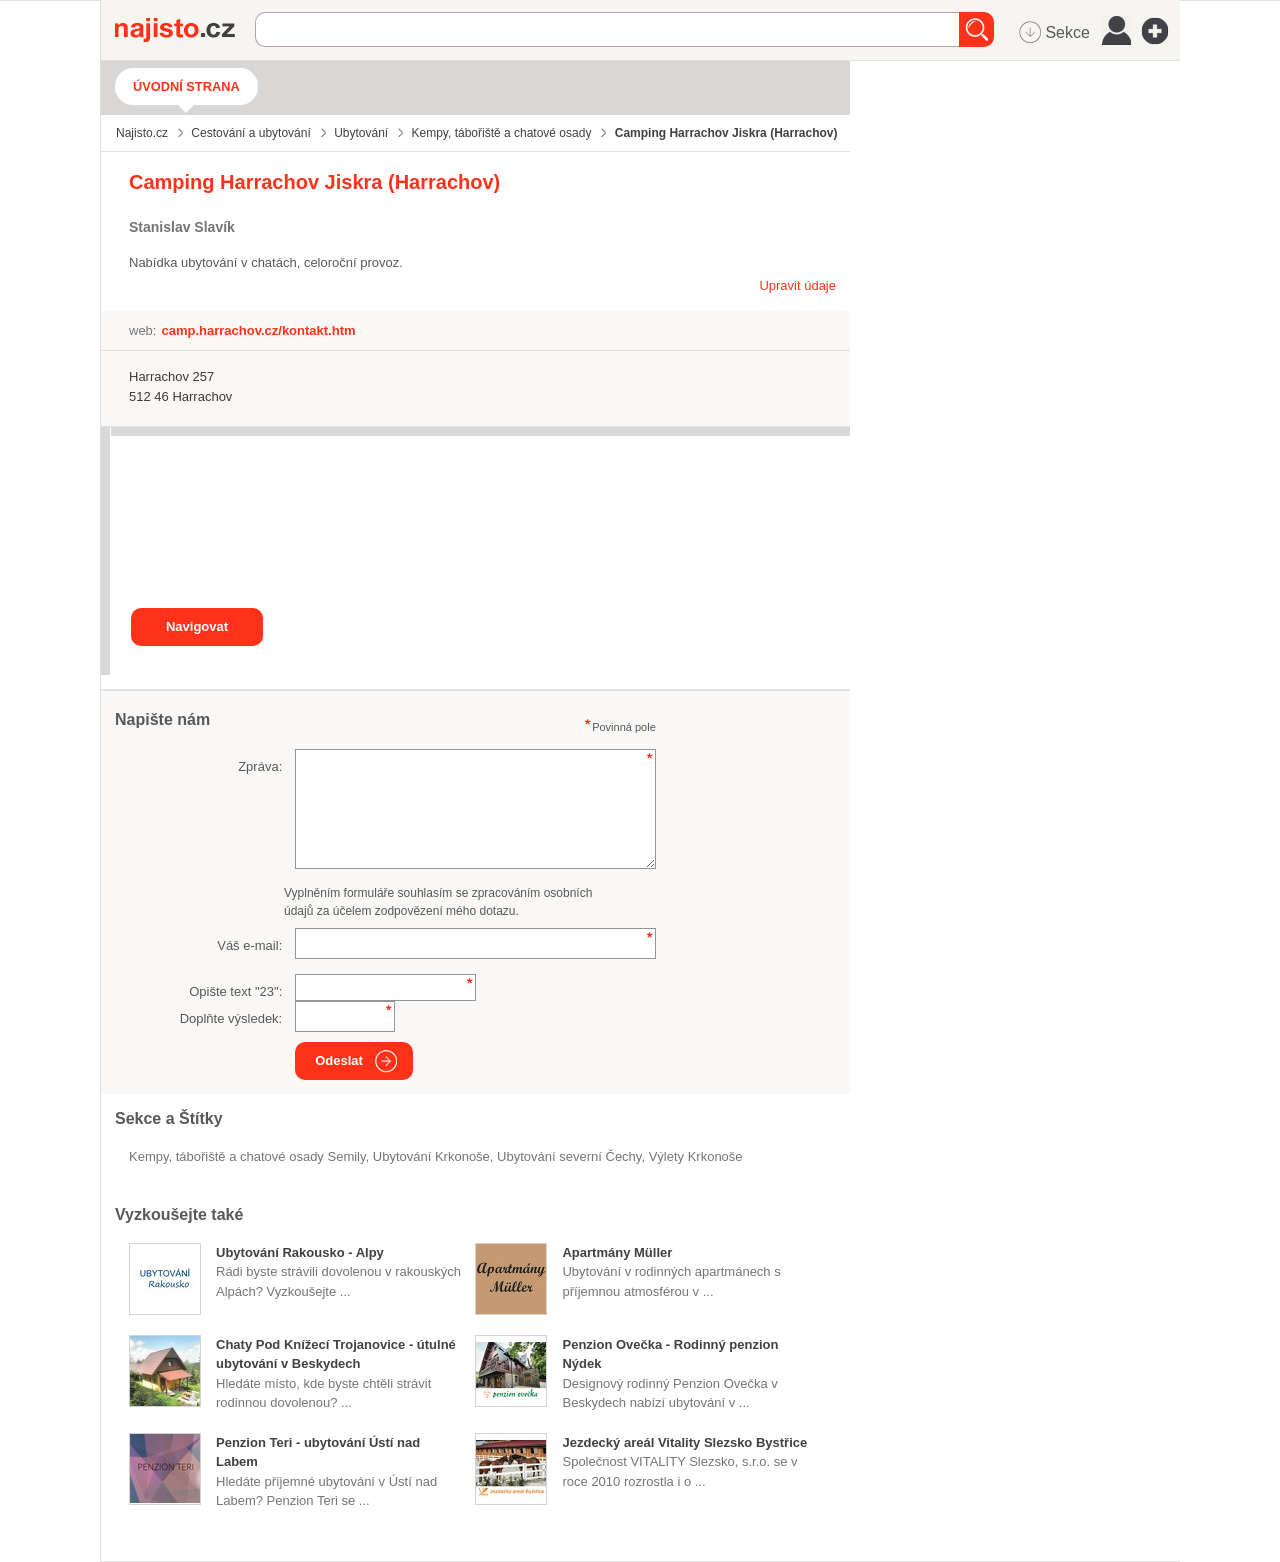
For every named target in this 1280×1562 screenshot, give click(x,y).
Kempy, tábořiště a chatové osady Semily (247, 1156)
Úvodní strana (186, 86)
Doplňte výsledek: (231, 1018)
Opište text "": (235, 991)
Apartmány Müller (617, 1252)
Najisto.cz (185, 30)
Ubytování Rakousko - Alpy (300, 1252)
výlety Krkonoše (696, 1156)
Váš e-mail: (249, 945)
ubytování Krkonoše (431, 1156)
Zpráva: (260, 766)
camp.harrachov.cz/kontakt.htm (258, 330)
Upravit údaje (797, 285)
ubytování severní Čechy (569, 1156)
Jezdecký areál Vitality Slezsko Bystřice (684, 1442)
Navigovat (197, 626)
